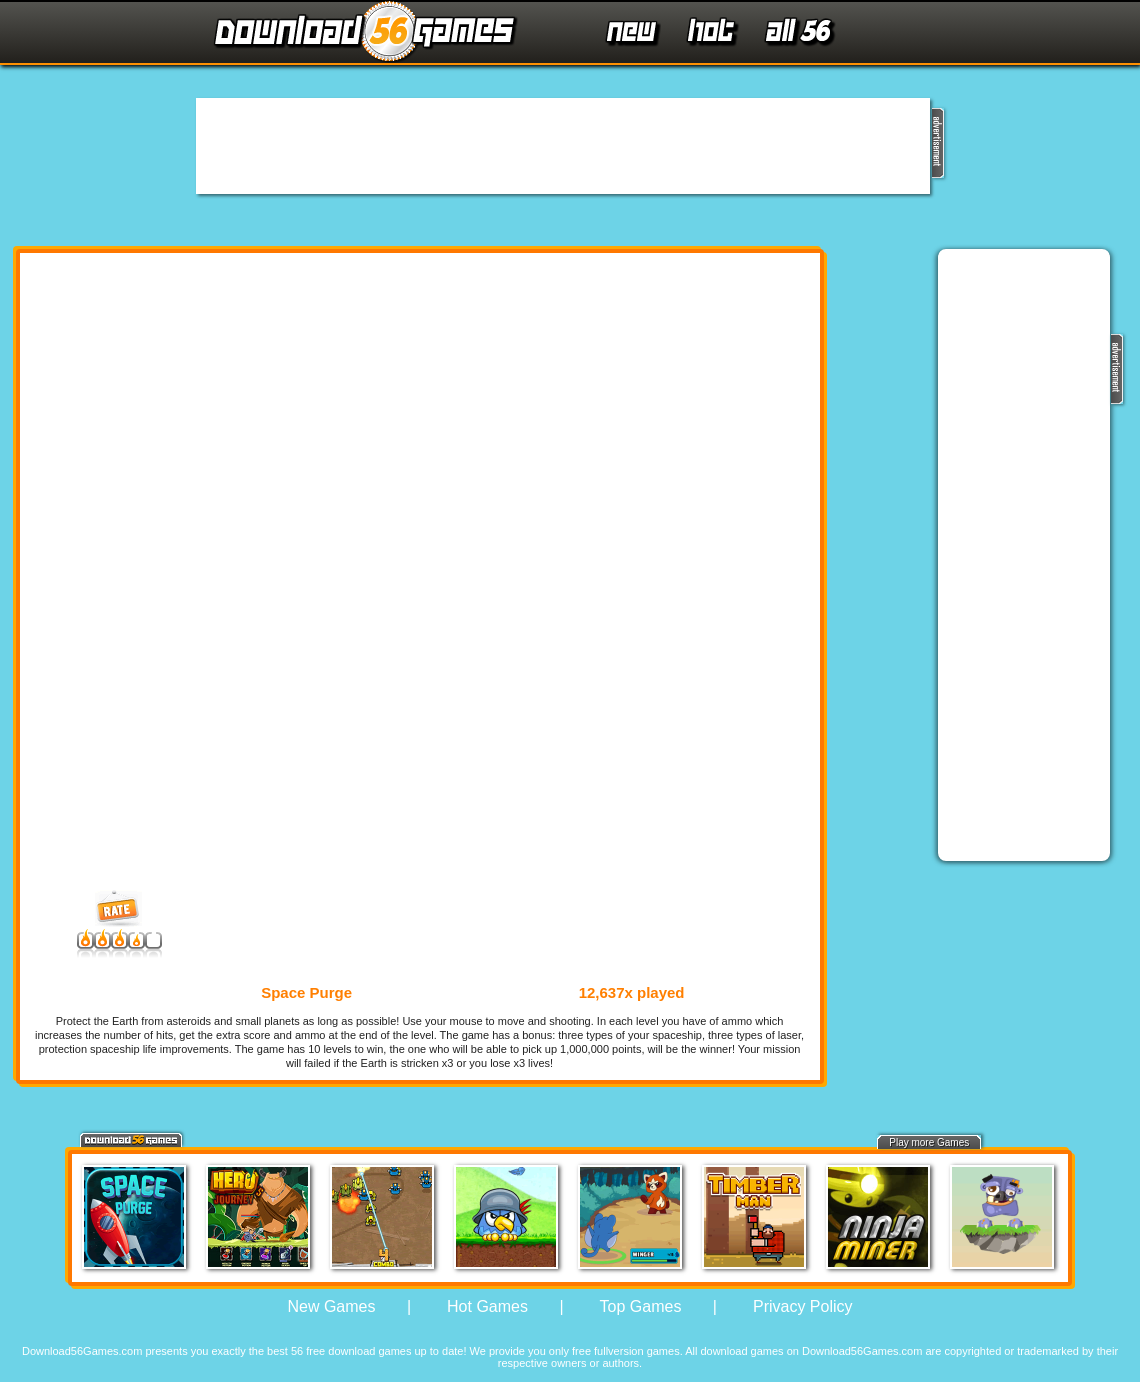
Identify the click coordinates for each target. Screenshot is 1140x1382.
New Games (331, 1306)
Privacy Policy (803, 1306)
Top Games (641, 1306)
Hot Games (487, 1306)
